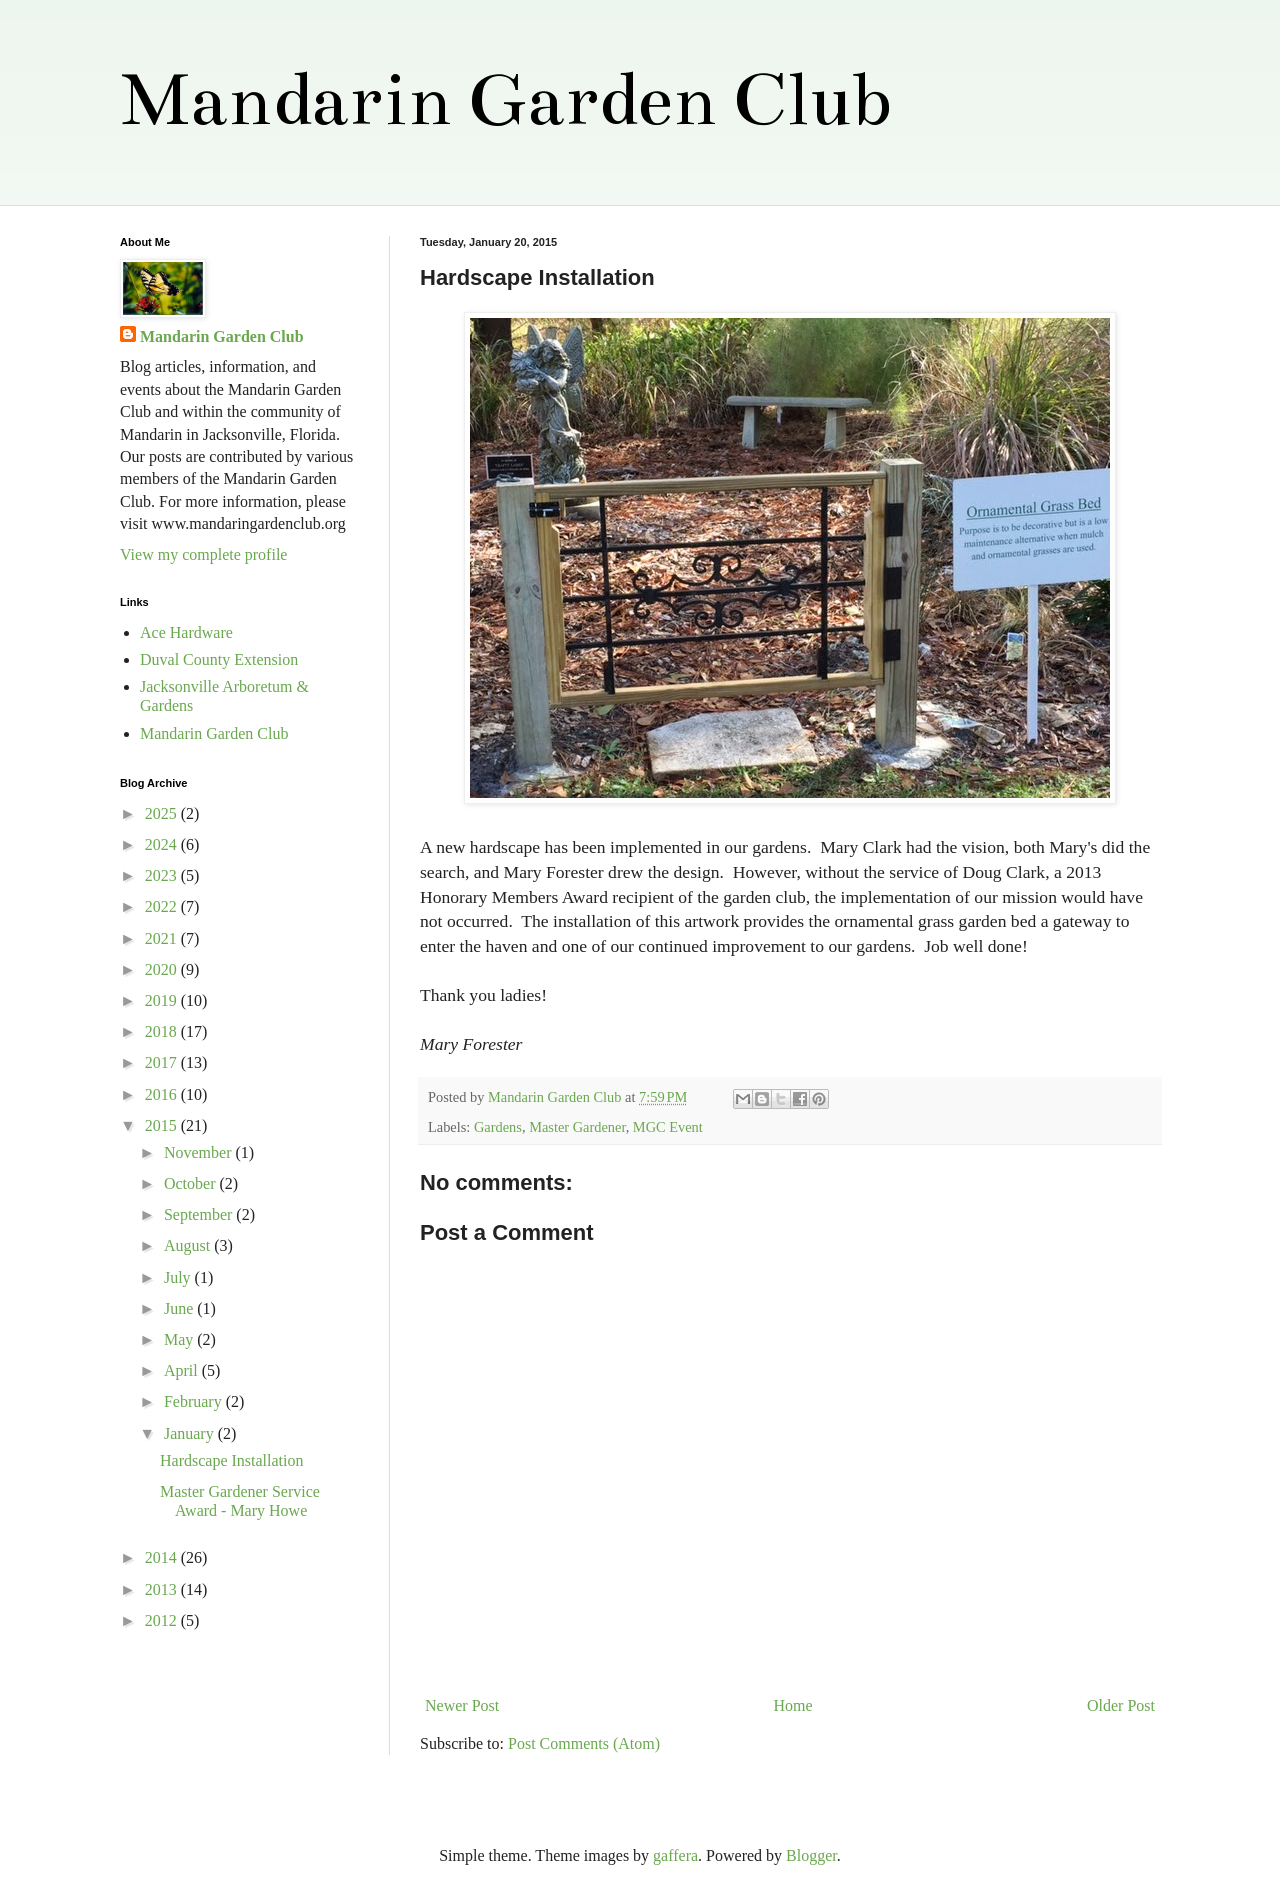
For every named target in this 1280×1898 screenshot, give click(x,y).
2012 (163, 1620)
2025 (163, 813)
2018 (163, 1031)
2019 (163, 1000)
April (183, 1370)
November (200, 1152)
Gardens (498, 1127)
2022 (163, 906)
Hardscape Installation (232, 1460)
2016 (163, 1094)
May (180, 1339)
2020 (163, 969)
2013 (163, 1589)
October (192, 1183)
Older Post (1121, 1705)
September (200, 1214)
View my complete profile (203, 554)
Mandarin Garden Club (505, 99)
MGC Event (668, 1127)
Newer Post (462, 1705)
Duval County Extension (219, 659)
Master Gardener (577, 1127)
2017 (163, 1062)
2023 (163, 875)
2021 (163, 938)
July (179, 1277)
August (189, 1245)
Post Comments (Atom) (584, 1743)
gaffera (675, 1855)
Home (793, 1705)
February (195, 1401)
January (191, 1433)
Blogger (811, 1855)
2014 (163, 1557)
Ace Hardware (186, 632)
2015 (163, 1125)
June (180, 1308)
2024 (163, 844)
